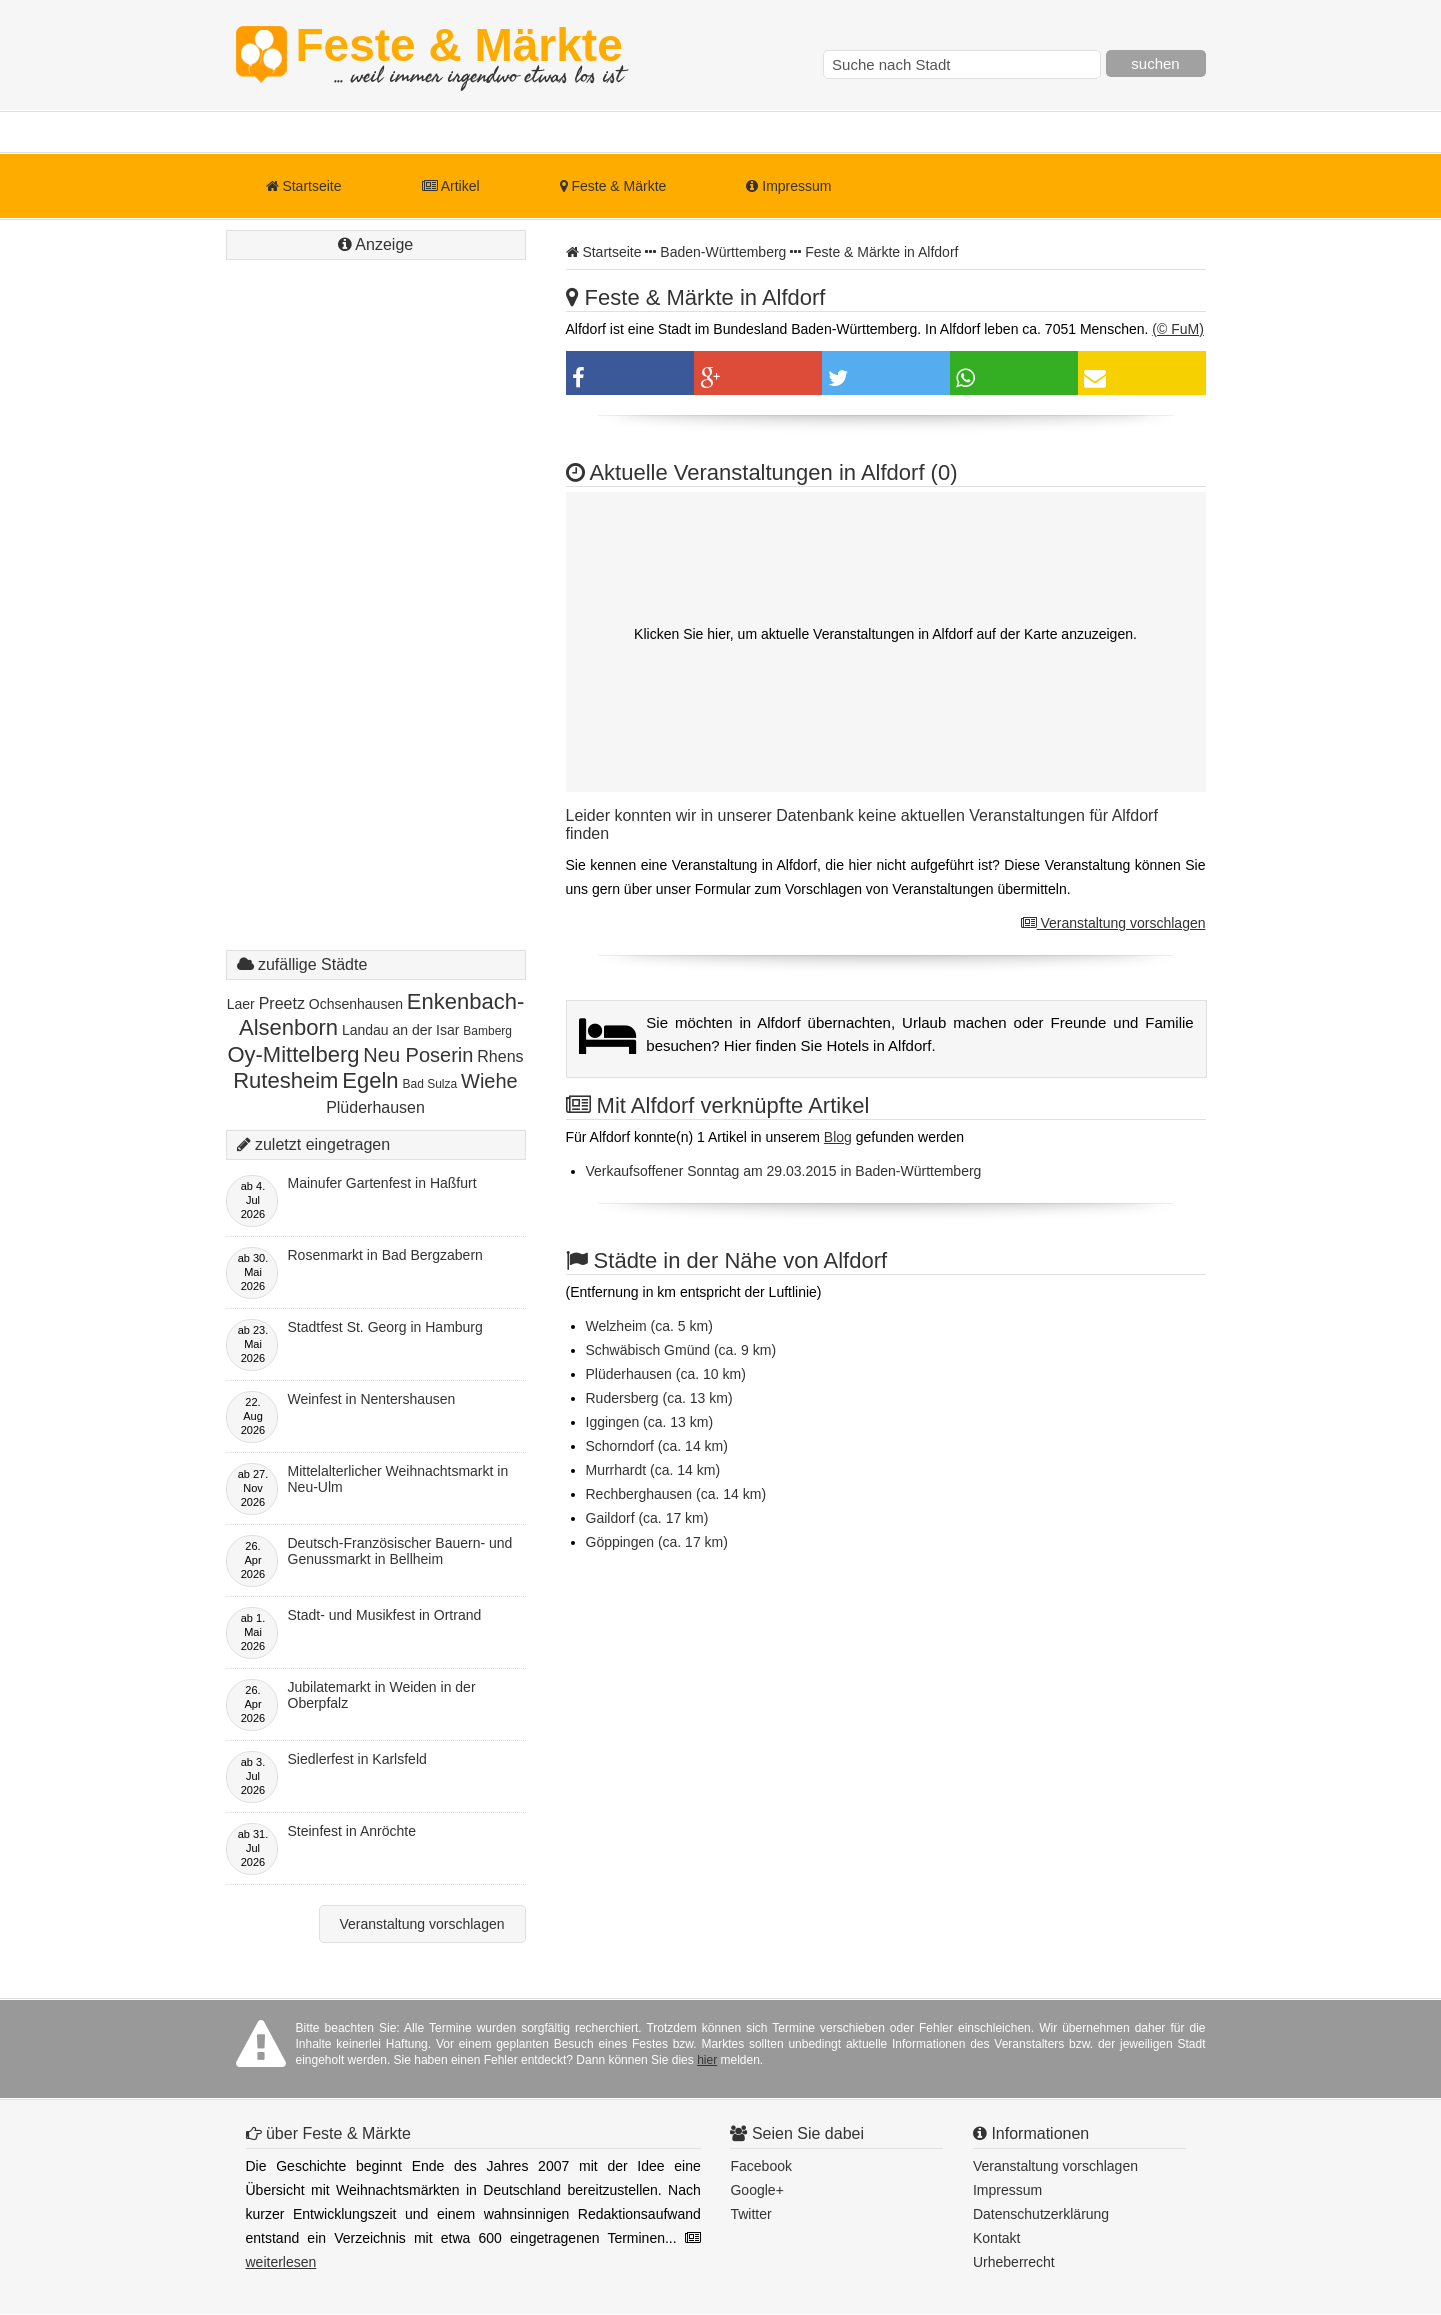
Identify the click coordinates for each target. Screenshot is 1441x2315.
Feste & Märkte (459, 55)
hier (707, 2060)
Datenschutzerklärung (1041, 2214)
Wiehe (489, 1081)
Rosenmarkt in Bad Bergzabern (385, 1255)
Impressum (788, 186)
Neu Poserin (418, 1055)
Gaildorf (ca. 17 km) (647, 1518)
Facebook (760, 2166)
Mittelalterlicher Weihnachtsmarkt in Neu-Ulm (398, 1479)
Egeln (370, 1080)
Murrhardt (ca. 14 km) (653, 1470)
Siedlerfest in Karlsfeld (357, 1759)
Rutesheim (285, 1080)
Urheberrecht (1014, 2262)
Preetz (282, 1003)
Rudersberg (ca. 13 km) (659, 1398)
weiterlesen (281, 2262)
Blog (838, 1137)
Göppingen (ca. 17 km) (657, 1542)
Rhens (500, 1056)
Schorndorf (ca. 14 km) (657, 1446)
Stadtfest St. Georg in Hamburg (385, 1327)
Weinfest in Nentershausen (372, 1399)
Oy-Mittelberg (293, 1054)
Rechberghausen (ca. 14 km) (676, 1494)
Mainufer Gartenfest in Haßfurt (382, 1183)
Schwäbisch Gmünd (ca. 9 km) (681, 1350)
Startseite (304, 186)
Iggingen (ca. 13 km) (650, 1422)
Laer (241, 1004)
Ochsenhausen (356, 1004)
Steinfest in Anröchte (352, 1831)
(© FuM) (1178, 329)
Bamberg (487, 1031)
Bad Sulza (429, 1084)
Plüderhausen (375, 1107)
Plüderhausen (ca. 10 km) (666, 1374)
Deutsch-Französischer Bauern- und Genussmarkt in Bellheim (400, 1551)
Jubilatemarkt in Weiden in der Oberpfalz (382, 1695)
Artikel (451, 186)
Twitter (750, 2214)
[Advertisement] (376, 625)
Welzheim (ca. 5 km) (649, 1326)
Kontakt (996, 2238)
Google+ (756, 2190)
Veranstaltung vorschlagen (1113, 923)
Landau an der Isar (401, 1030)
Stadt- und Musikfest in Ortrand (385, 1615)
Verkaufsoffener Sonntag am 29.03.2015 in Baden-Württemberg (784, 1171)
